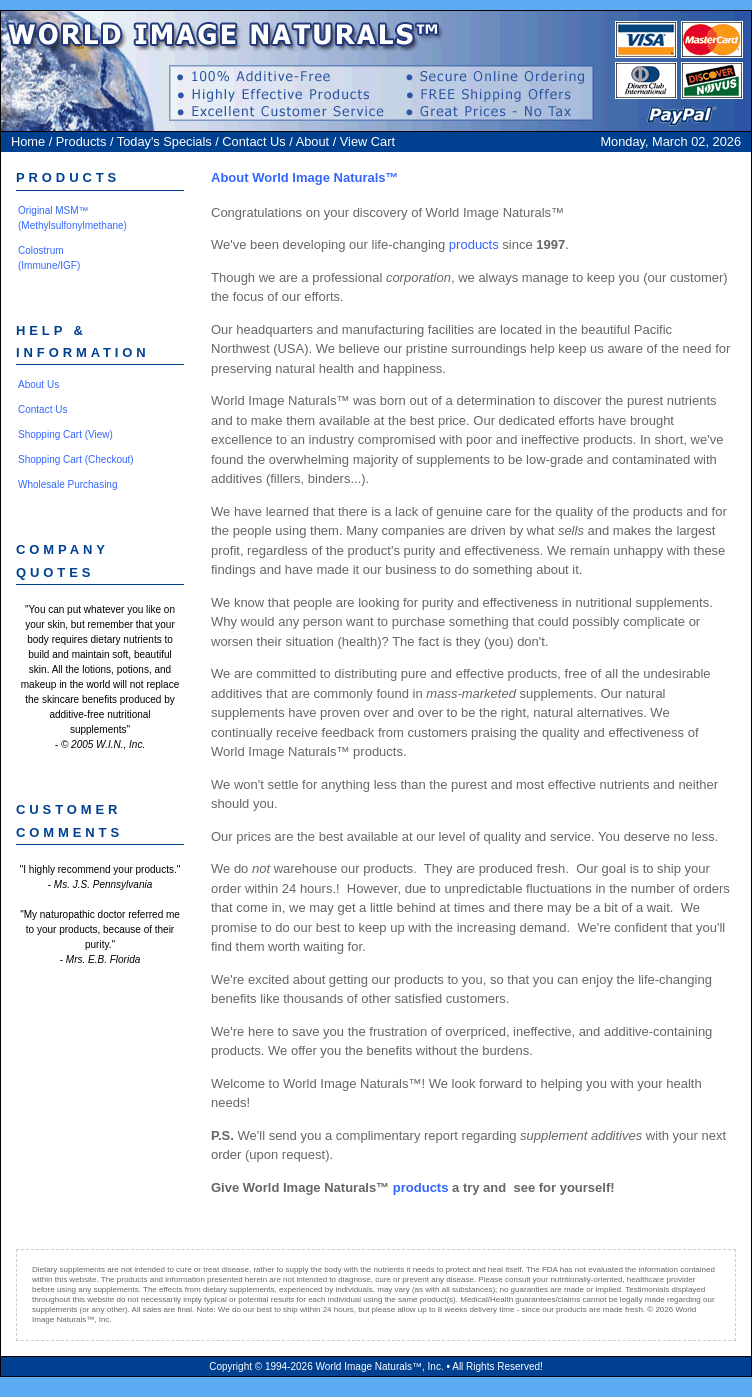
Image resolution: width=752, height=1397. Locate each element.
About (312, 141)
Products (81, 141)
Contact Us (253, 141)
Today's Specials (164, 141)
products (474, 244)
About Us (38, 384)
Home (28, 141)
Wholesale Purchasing (68, 484)
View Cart (367, 141)
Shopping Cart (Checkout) (76, 459)
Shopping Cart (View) (65, 434)
